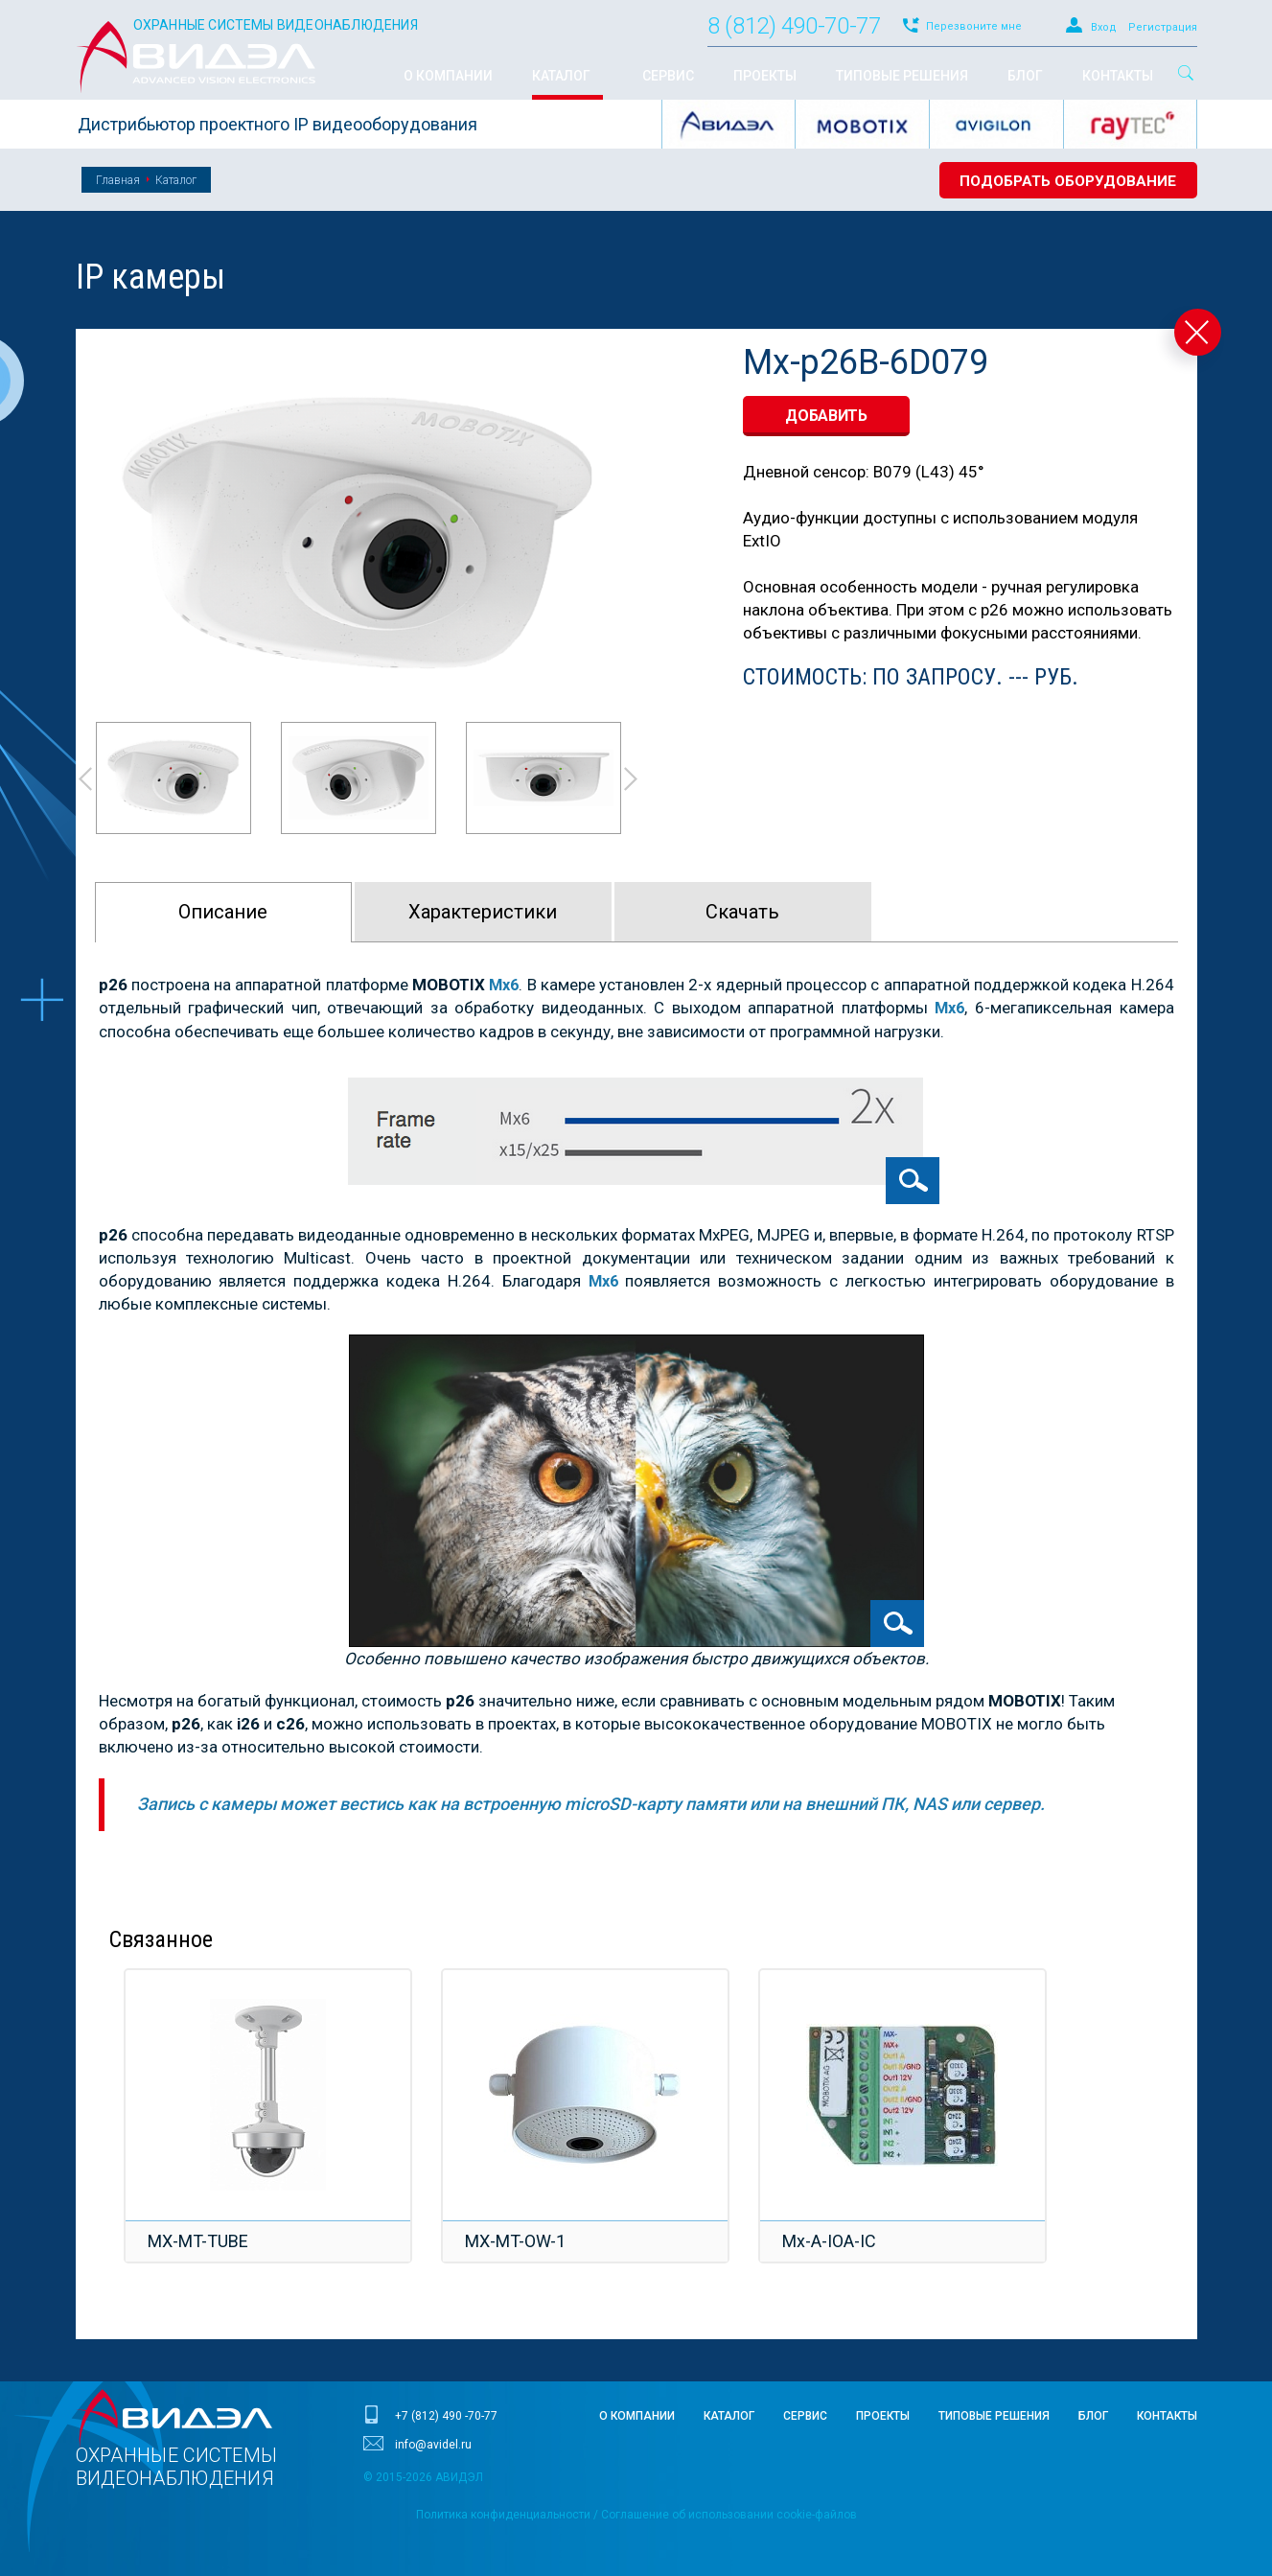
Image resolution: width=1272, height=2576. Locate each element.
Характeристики (482, 911)
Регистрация (1162, 27)
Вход (1104, 27)
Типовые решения (994, 2416)
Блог (1093, 2416)
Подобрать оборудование (1064, 181)
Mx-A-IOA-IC (832, 2241)
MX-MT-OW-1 (518, 2241)
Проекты (883, 2416)
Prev (84, 779)
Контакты (1167, 2416)
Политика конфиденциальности (503, 2514)
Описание (222, 911)
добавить (826, 415)
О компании (637, 2416)
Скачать (742, 911)
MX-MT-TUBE (200, 2241)
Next (631, 779)
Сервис (805, 2416)
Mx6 (603, 1280)
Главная (118, 180)
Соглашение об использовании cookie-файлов (729, 2514)
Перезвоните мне (974, 26)
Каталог (176, 180)
